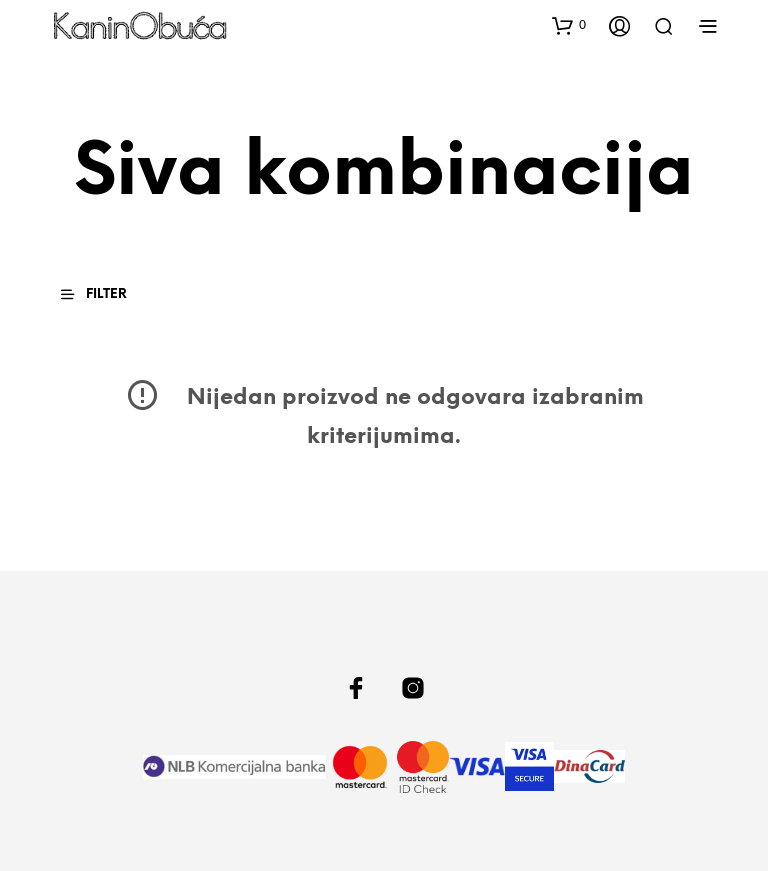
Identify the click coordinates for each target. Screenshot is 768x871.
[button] (569, 25)
